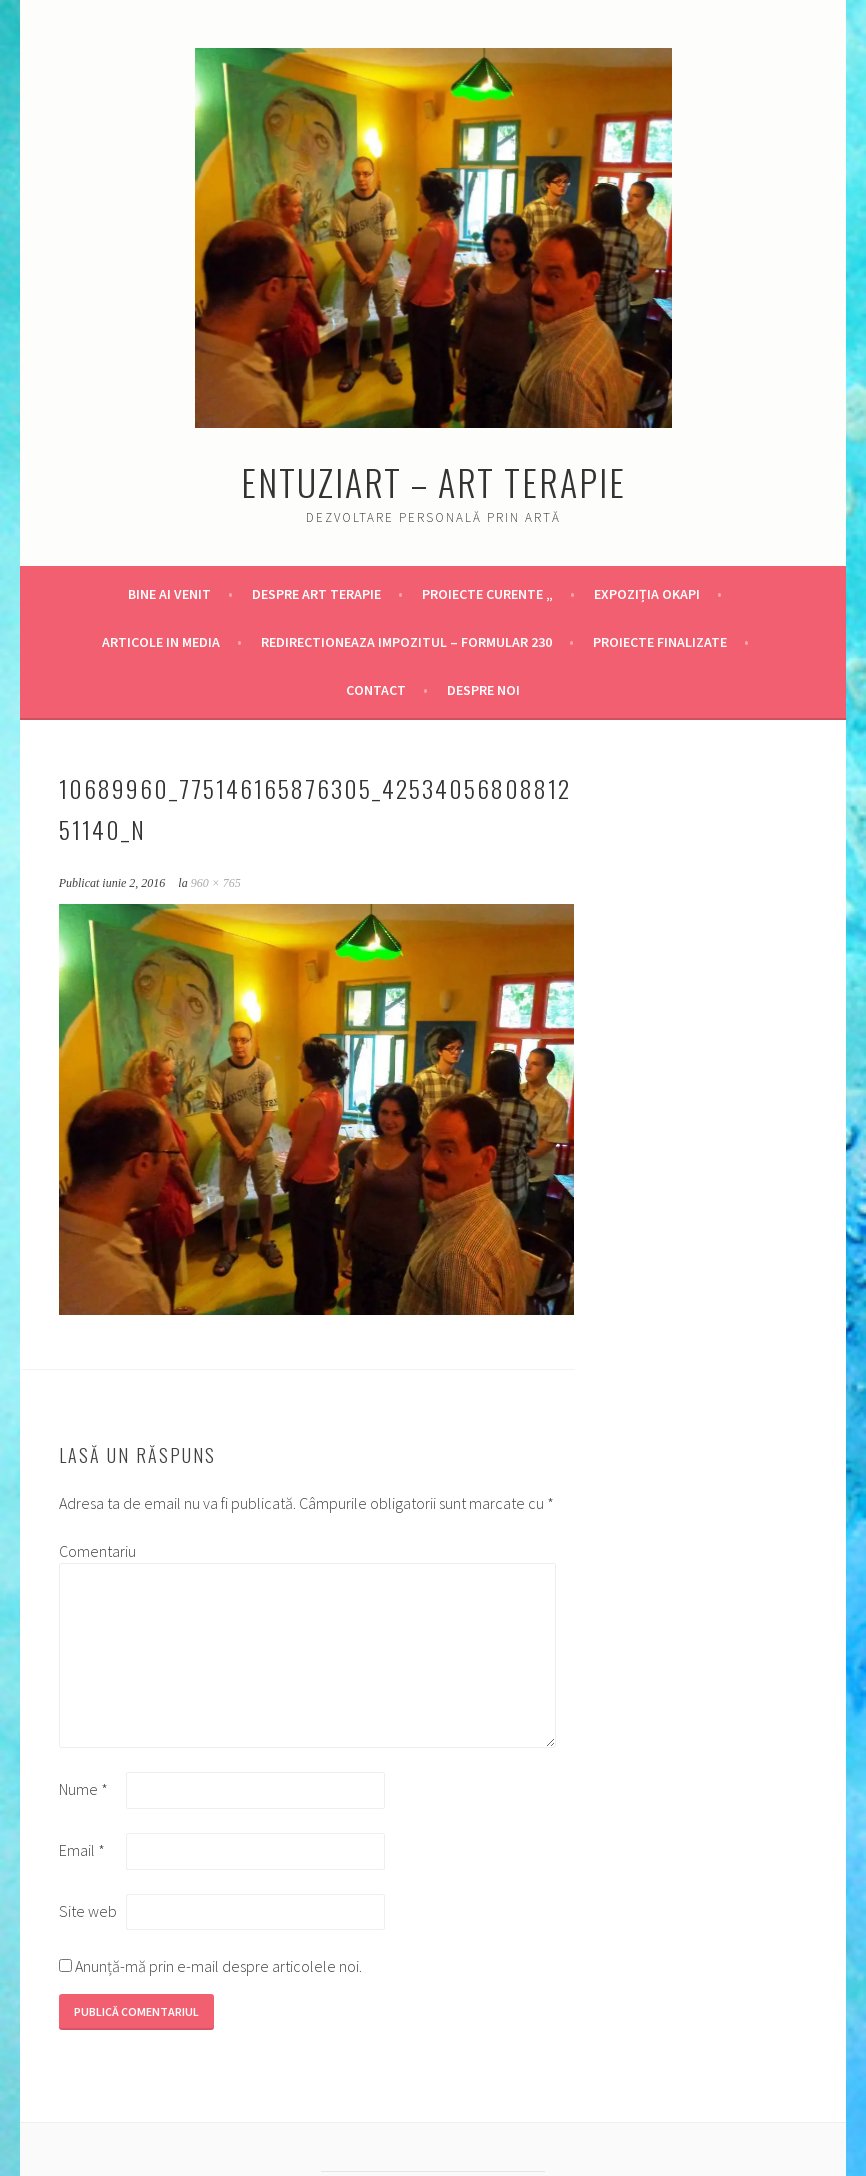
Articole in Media (161, 642)
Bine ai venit (169, 594)
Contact (376, 690)
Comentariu (91, 1551)
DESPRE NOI (483, 690)
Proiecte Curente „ (487, 594)
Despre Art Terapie (316, 594)
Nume (83, 1789)
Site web (88, 1911)
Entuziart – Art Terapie (433, 481)
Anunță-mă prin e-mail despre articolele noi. (218, 1966)
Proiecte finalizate (660, 642)
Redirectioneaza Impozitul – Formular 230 (406, 642)
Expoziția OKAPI (647, 594)
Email (82, 1850)
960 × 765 (216, 883)
